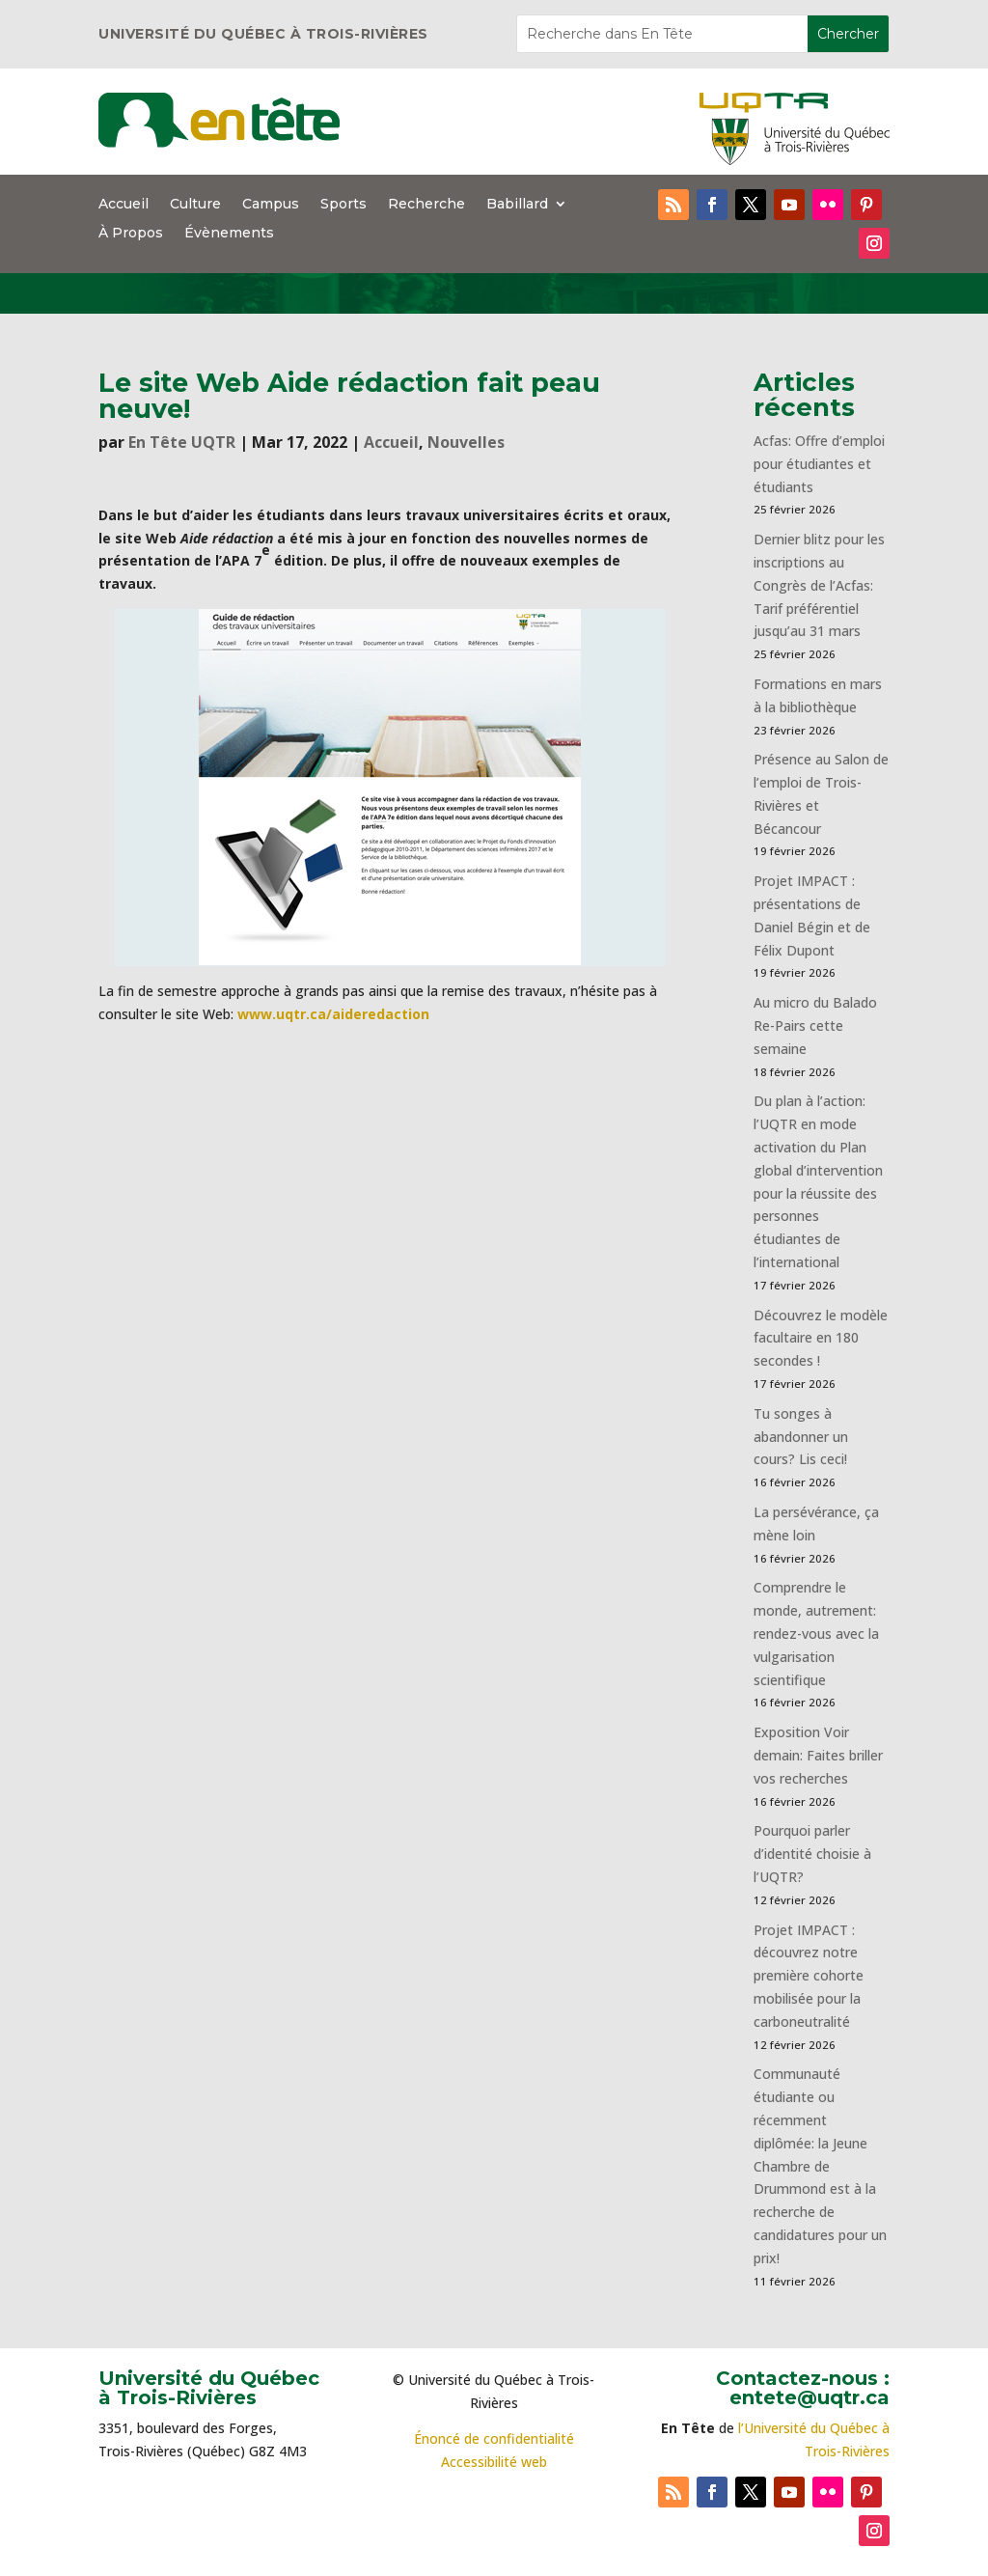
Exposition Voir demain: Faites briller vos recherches (818, 1755)
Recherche (426, 204)
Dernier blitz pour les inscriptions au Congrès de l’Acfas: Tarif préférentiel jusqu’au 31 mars (819, 585)
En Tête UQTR (181, 442)
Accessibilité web (494, 2461)
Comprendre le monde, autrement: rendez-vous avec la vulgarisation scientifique (816, 1633)
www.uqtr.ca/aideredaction (333, 1014)
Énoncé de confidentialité (494, 2438)
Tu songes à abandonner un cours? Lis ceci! (801, 1436)
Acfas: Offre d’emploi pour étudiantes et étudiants (819, 463)
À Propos (130, 233)
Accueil (123, 204)
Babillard (517, 204)
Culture (195, 204)
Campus (270, 204)
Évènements (229, 233)
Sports (343, 204)
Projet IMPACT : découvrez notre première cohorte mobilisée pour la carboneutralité (809, 1976)
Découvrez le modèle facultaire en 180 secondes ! (821, 1338)
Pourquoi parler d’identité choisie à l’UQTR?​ (812, 1853)
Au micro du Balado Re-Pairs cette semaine (815, 1025)
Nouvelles (466, 442)
